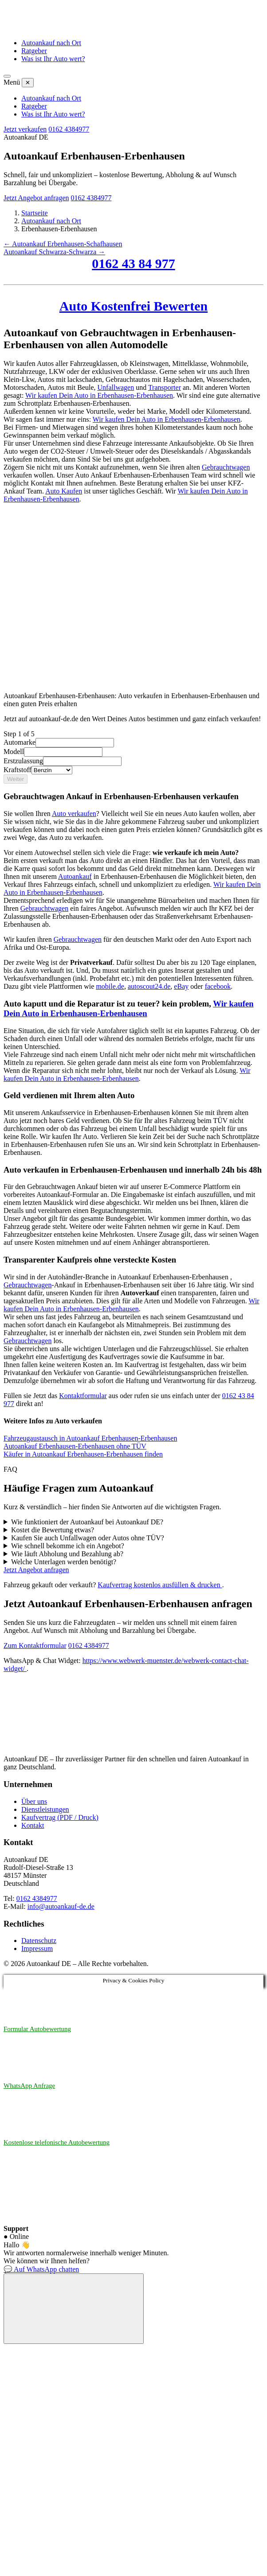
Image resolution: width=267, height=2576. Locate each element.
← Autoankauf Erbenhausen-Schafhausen (63, 244)
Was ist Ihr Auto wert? (53, 58)
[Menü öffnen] (7, 76)
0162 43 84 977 (133, 263)
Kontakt (32, 1825)
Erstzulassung (23, 761)
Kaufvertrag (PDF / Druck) (59, 1817)
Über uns (34, 1801)
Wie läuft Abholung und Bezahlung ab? (67, 1554)
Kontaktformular (83, 1395)
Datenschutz (38, 1940)
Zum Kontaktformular (35, 1645)
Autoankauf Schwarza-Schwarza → (54, 252)
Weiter (15, 779)
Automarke (19, 742)
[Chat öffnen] (74, 2308)
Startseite (34, 213)
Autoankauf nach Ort (51, 43)
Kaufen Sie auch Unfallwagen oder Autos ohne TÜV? (87, 1538)
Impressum (37, 1948)
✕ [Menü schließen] (27, 82)
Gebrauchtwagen (226, 467)
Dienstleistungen (45, 1809)
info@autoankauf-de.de (60, 1906)
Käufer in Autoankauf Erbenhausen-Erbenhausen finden (83, 1454)
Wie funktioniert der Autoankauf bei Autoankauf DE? (87, 1522)
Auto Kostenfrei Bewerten (133, 306)
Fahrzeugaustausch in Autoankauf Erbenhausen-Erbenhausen (90, 1438)
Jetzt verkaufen (25, 129)
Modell (14, 751)
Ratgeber (34, 50)
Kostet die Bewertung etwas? (52, 1530)
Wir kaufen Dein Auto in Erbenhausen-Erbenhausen (99, 395)
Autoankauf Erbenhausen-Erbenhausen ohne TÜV (75, 1446)
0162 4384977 (68, 129)
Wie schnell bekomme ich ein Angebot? (67, 1546)
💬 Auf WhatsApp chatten (41, 2269)
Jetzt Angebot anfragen (36, 198)
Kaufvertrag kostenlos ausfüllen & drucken (160, 1585)
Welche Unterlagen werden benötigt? (63, 1562)
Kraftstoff (17, 769)
